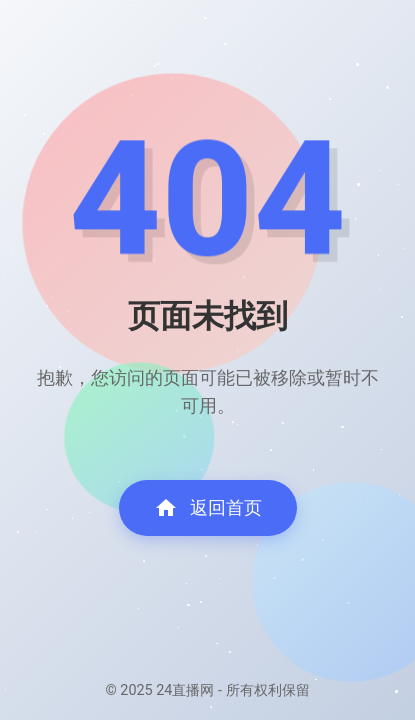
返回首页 (208, 508)
